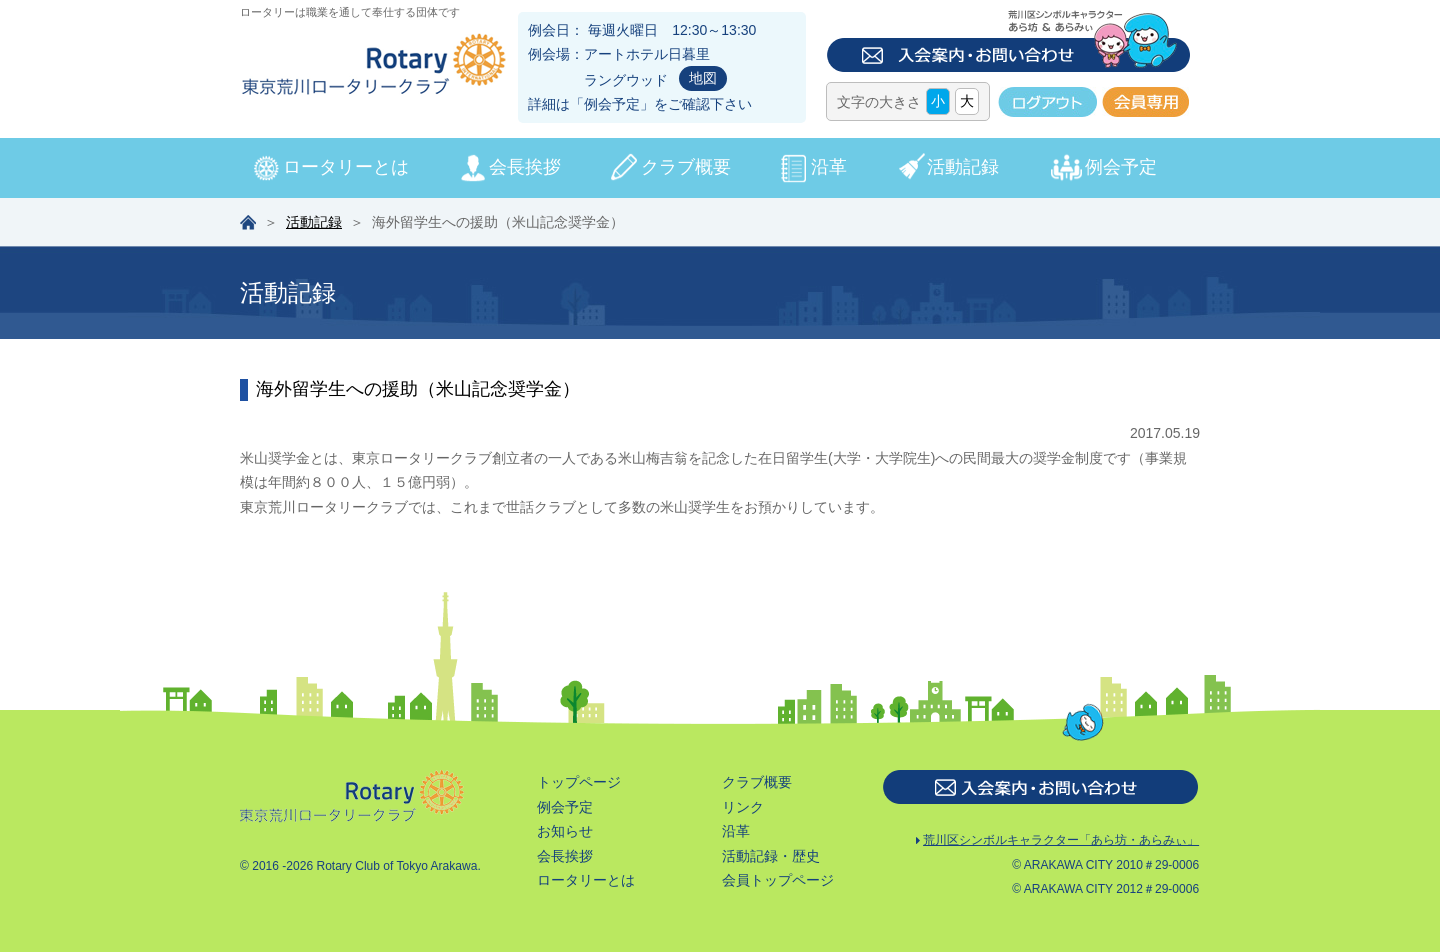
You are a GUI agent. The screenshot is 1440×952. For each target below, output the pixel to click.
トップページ (579, 782)
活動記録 (963, 167)
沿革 (829, 167)
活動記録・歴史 (771, 856)
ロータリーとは (346, 167)
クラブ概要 (686, 167)
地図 (703, 78)
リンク (743, 807)
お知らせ (565, 831)
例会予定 (612, 104)
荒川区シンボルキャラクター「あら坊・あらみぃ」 (1057, 841)
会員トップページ (778, 880)
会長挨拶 (525, 167)
